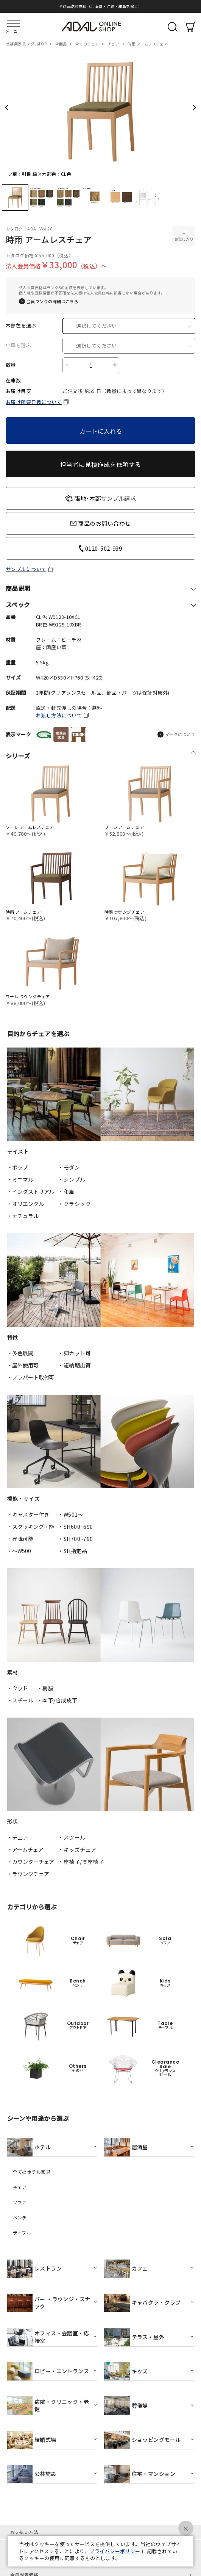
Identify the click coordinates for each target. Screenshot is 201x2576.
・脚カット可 (74, 1353)
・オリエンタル (25, 1203)
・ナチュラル (23, 1216)
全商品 (61, 44)
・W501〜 (70, 1514)
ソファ (20, 2202)
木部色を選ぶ (21, 325)
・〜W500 (19, 1551)
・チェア (17, 1837)
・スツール (71, 1837)
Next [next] (194, 107)
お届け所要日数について (34, 402)
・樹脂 (45, 1688)
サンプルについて (26, 569)
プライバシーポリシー (114, 2551)
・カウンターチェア (31, 1861)
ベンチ (20, 2217)
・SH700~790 (75, 1538)
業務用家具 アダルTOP (27, 44)
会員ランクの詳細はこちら (52, 301)
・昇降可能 (20, 1538)
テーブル (22, 2233)
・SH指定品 (72, 1551)
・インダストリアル (31, 1191)
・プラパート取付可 (31, 1377)
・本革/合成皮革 (57, 1700)
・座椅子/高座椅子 (81, 1861)
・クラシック (74, 1203)
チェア (114, 44)
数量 (11, 365)
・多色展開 (20, 1353)
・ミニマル (20, 1179)
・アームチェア (25, 1849)
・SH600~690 (75, 1526)
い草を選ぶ (18, 345)
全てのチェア (87, 44)
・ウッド (17, 1688)
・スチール (20, 1700)
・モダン (69, 1167)
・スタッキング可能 (31, 1526)
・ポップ (17, 1167)
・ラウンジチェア (28, 1874)
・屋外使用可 (23, 1365)
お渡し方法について (59, 715)
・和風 (66, 1191)
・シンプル (71, 1179)
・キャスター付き (28, 1514)
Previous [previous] (6, 107)
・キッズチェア (77, 1849)
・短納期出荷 (74, 1365)
